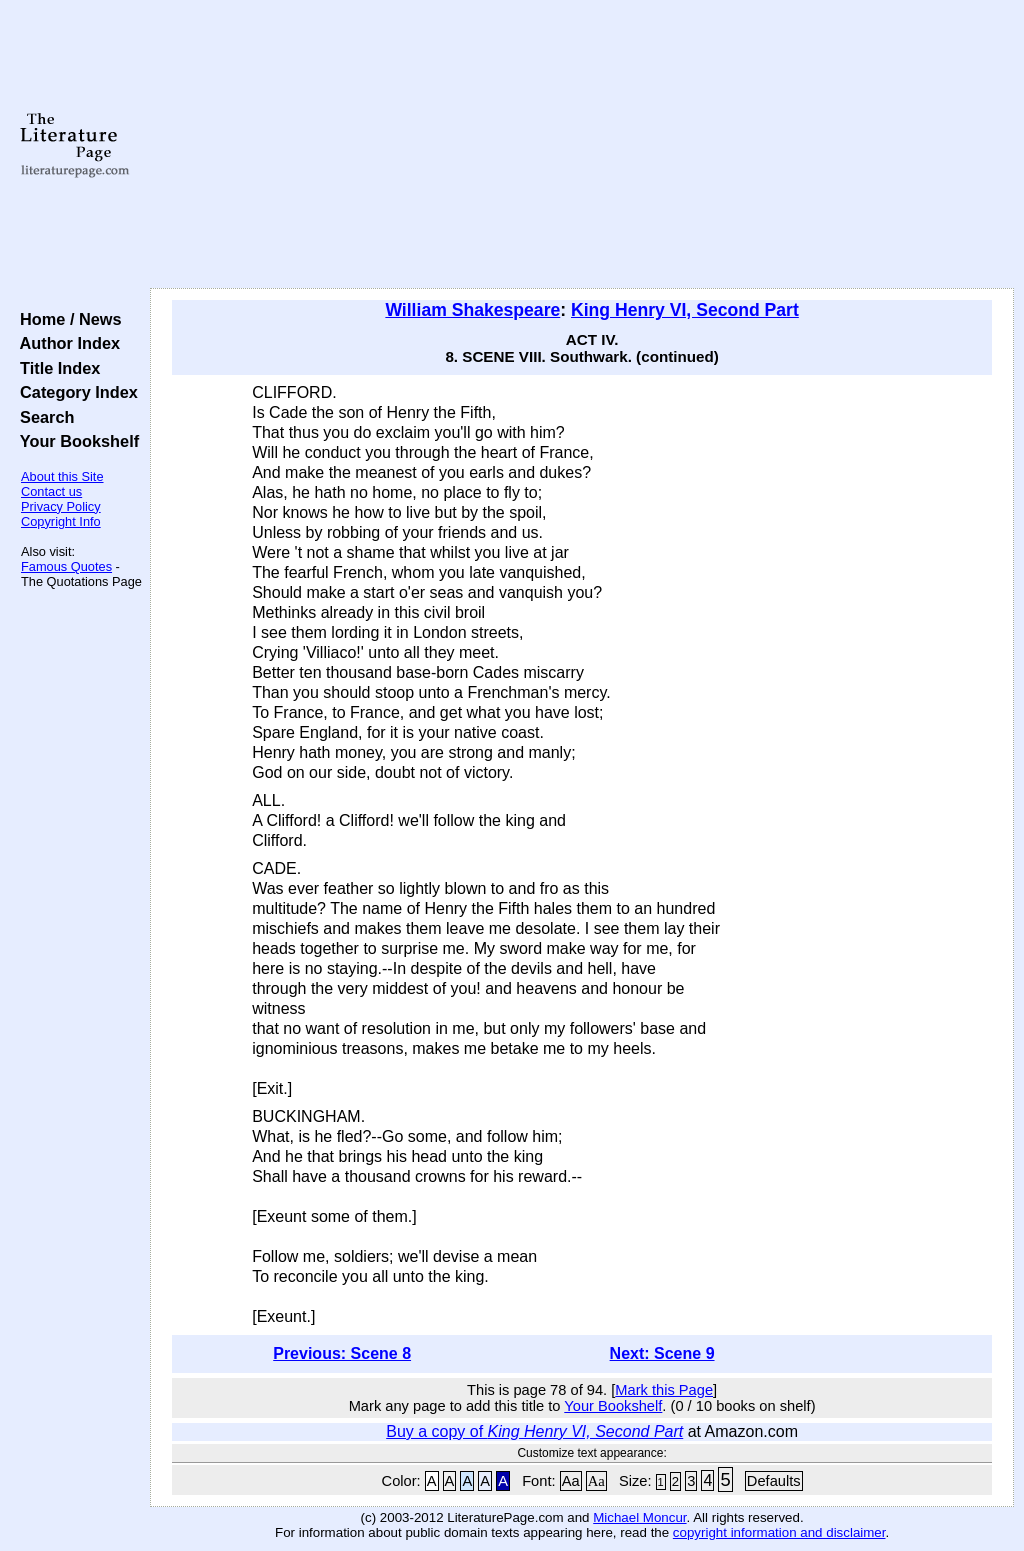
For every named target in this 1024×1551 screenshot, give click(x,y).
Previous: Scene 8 (342, 1353)
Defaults (774, 1481)
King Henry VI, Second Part (685, 310)
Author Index (65, 343)
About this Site (62, 476)
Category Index (74, 392)
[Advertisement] (582, 145)
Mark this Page (664, 1390)
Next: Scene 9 (662, 1353)
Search (42, 417)
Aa (571, 1481)
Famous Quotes (66, 566)
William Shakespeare (472, 310)
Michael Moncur (639, 1517)
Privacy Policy (61, 506)
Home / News (66, 319)
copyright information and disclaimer (779, 1532)
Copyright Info (61, 521)
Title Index (55, 368)
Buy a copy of (534, 1431)
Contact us (51, 491)
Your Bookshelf (75, 441)
